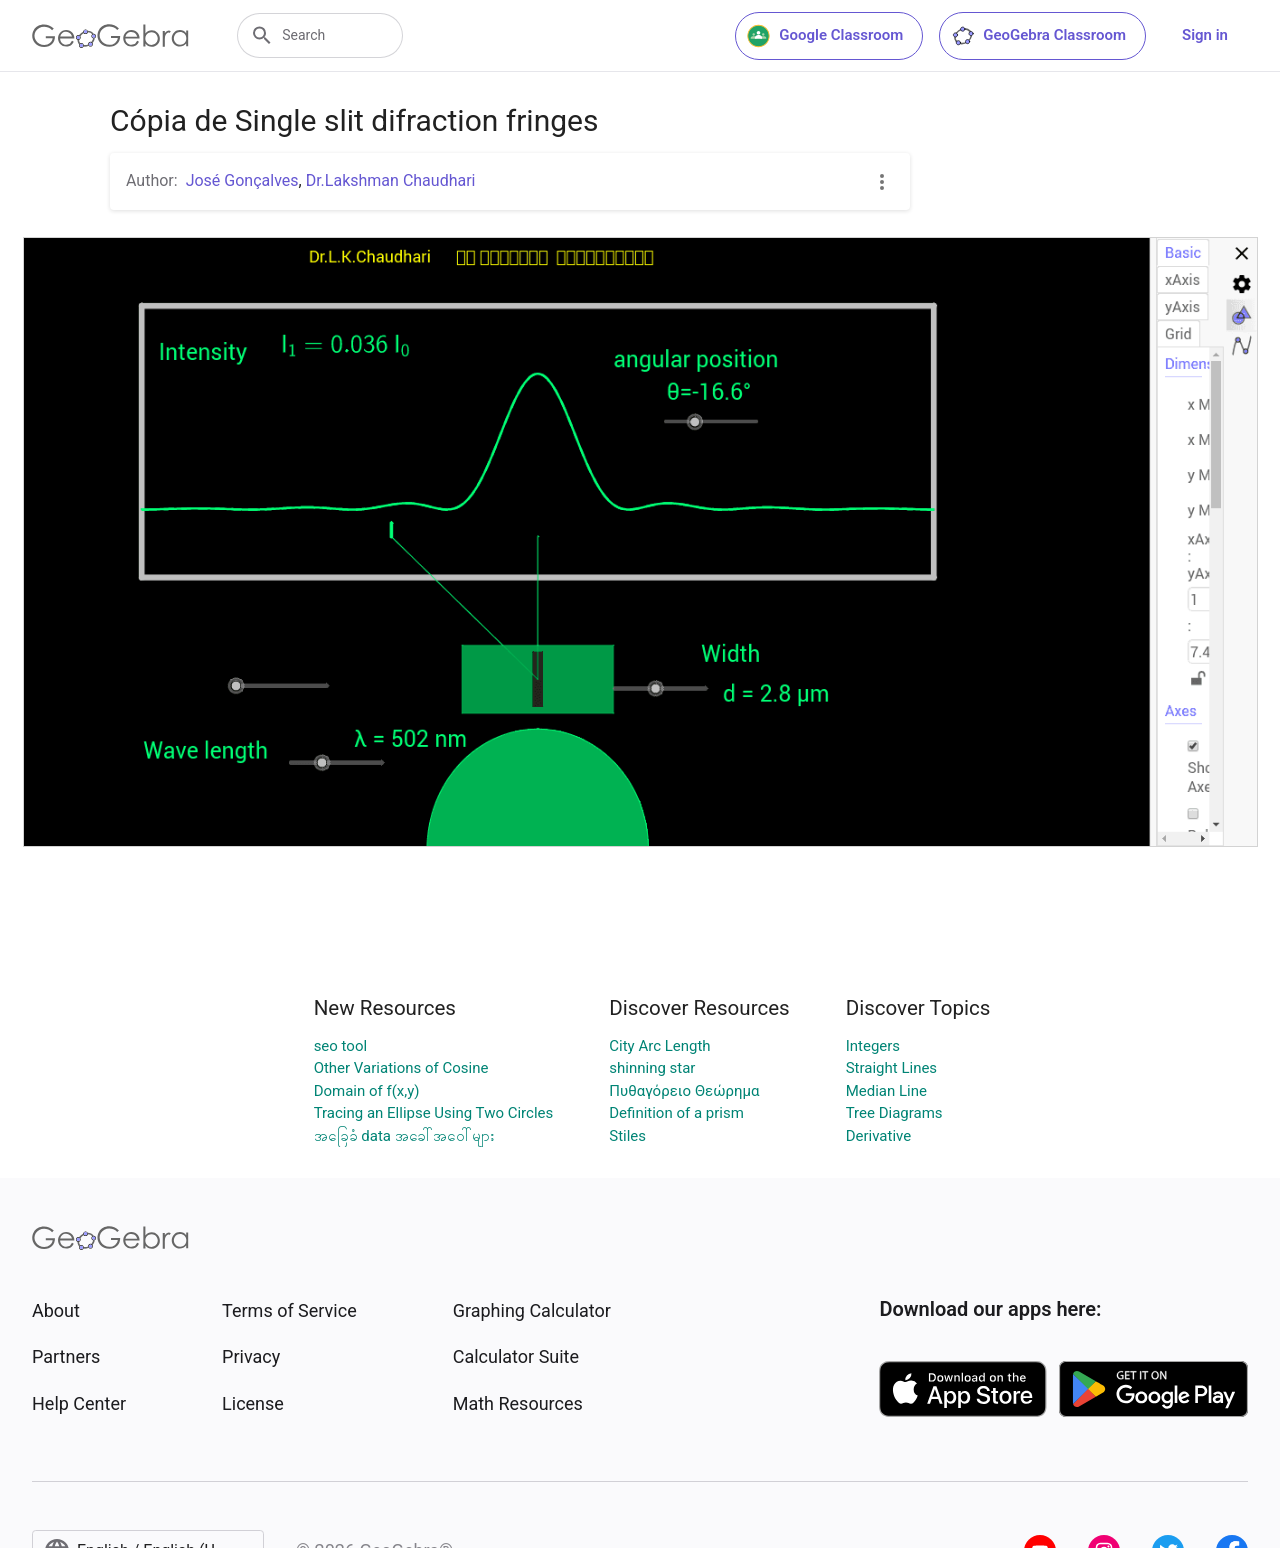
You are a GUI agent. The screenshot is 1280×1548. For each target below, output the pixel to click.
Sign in (1205, 35)
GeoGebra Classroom (1038, 36)
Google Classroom (825, 36)
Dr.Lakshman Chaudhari (391, 180)
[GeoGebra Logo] (110, 36)
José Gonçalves (242, 180)
